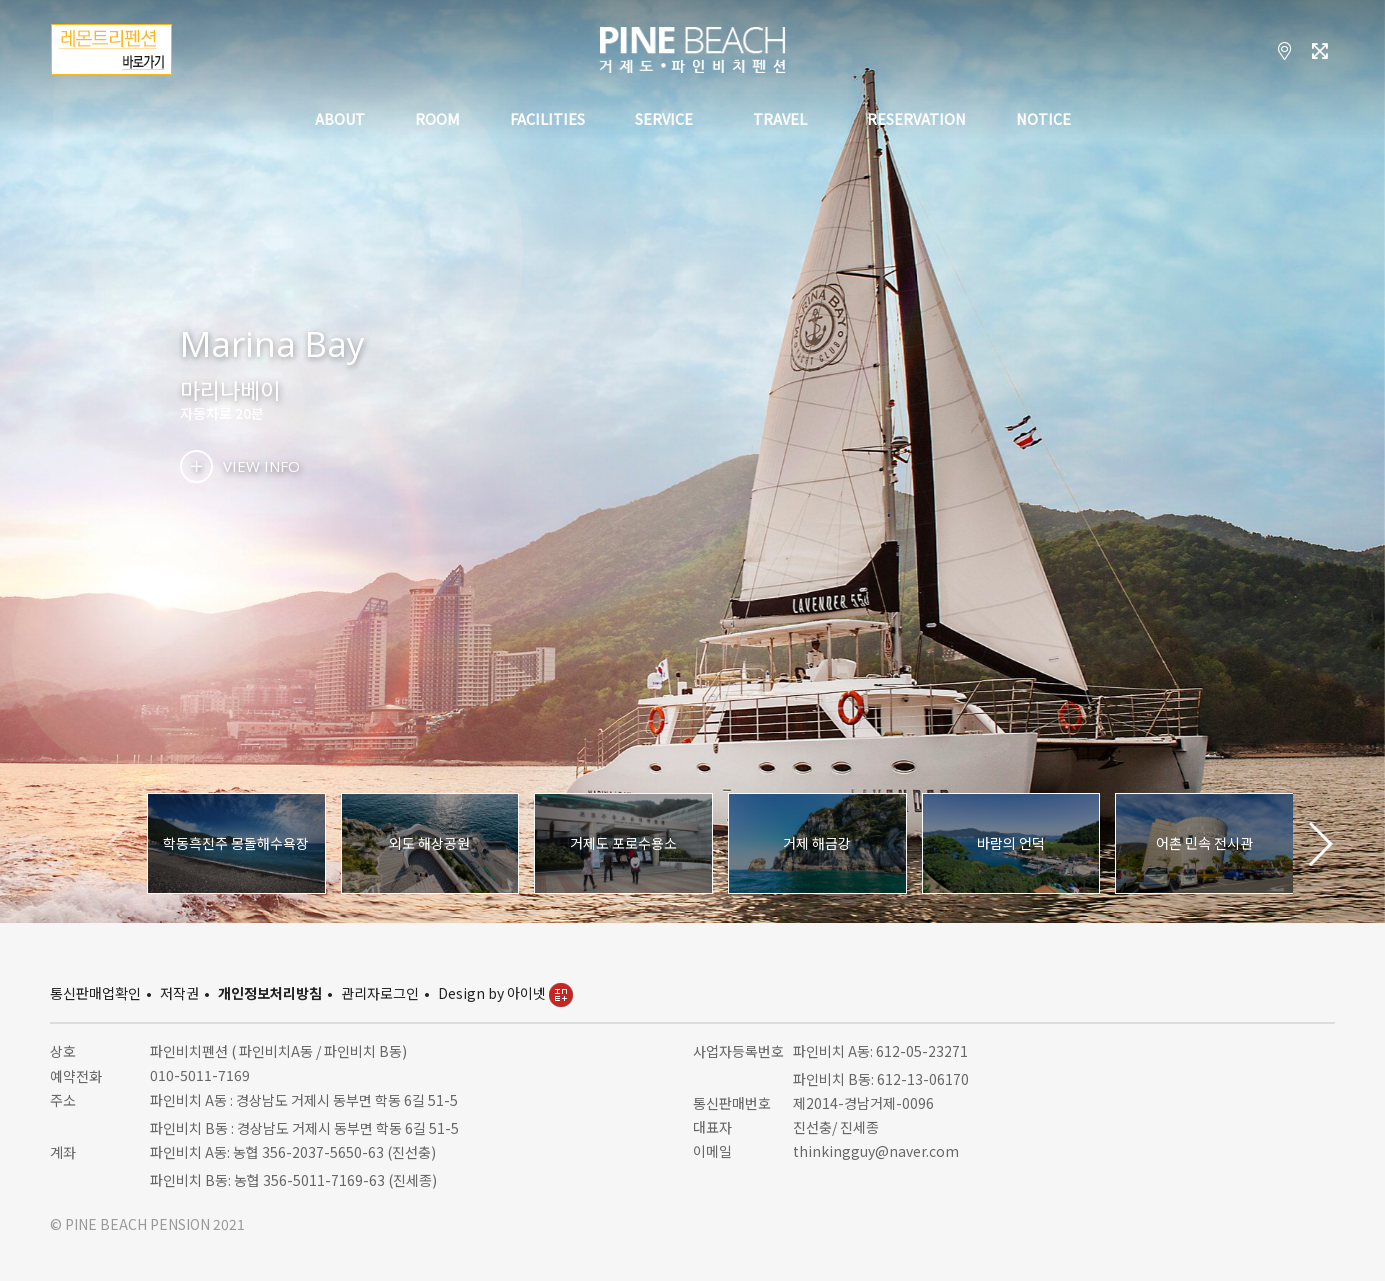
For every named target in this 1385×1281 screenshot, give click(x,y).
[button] (1319, 844)
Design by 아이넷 (505, 993)
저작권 (179, 993)
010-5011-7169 (200, 1075)
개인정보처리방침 (270, 993)
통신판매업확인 (95, 993)
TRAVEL (780, 120)
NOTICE (1043, 120)
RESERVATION (916, 120)
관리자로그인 (380, 993)
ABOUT (340, 120)
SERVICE (664, 120)
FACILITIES (547, 120)
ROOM (437, 120)
